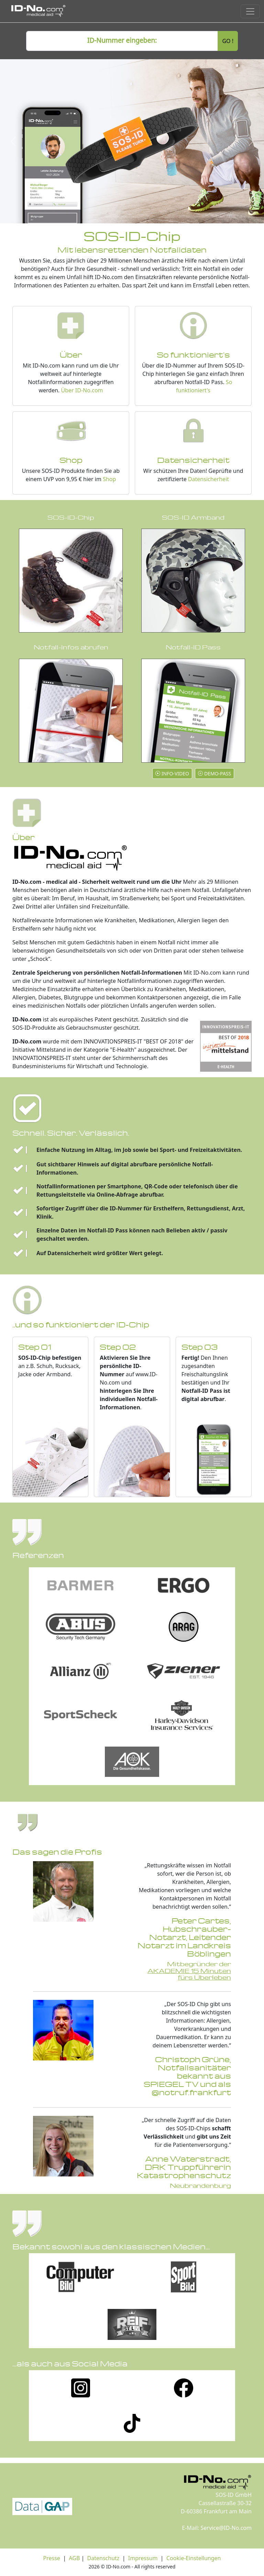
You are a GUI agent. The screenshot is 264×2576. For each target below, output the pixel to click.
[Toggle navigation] (250, 11)
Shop (109, 479)
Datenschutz (102, 2558)
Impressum (143, 2558)
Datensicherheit (208, 479)
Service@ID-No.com (226, 2528)
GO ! (227, 41)
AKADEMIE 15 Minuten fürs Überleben (189, 1974)
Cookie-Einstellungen (193, 2558)
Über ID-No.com (82, 390)
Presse (51, 2558)
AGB (74, 2558)
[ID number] (122, 41)
